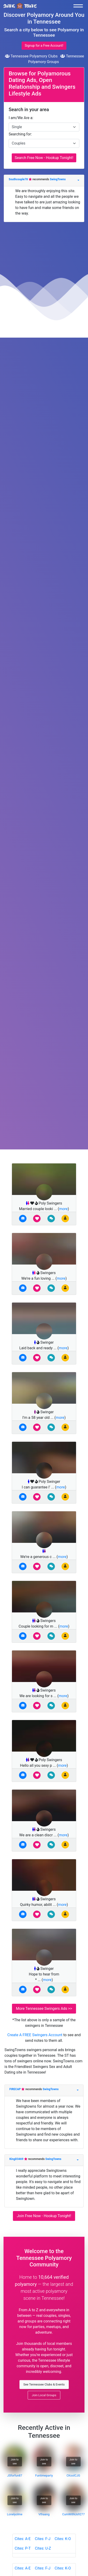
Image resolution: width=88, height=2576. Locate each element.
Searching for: (20, 134)
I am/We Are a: (21, 118)
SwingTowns (58, 179)
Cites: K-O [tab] (63, 2539)
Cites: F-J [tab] (42, 2539)
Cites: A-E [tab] (23, 2539)
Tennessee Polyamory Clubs (31, 56)
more (63, 1209)
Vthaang (44, 2514)
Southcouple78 (19, 179)
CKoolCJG (73, 2475)
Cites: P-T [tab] (23, 2548)
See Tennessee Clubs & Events (44, 2384)
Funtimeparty (44, 2475)
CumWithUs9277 (73, 2514)
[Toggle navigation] (79, 6)
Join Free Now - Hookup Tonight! (44, 2216)
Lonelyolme (15, 2514)
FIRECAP (15, 2089)
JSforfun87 (14, 2475)
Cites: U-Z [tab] (43, 2548)
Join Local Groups (44, 2395)
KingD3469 (16, 2159)
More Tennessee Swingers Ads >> (44, 2008)
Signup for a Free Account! (44, 45)
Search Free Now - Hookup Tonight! (44, 157)
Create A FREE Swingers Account (35, 2035)
